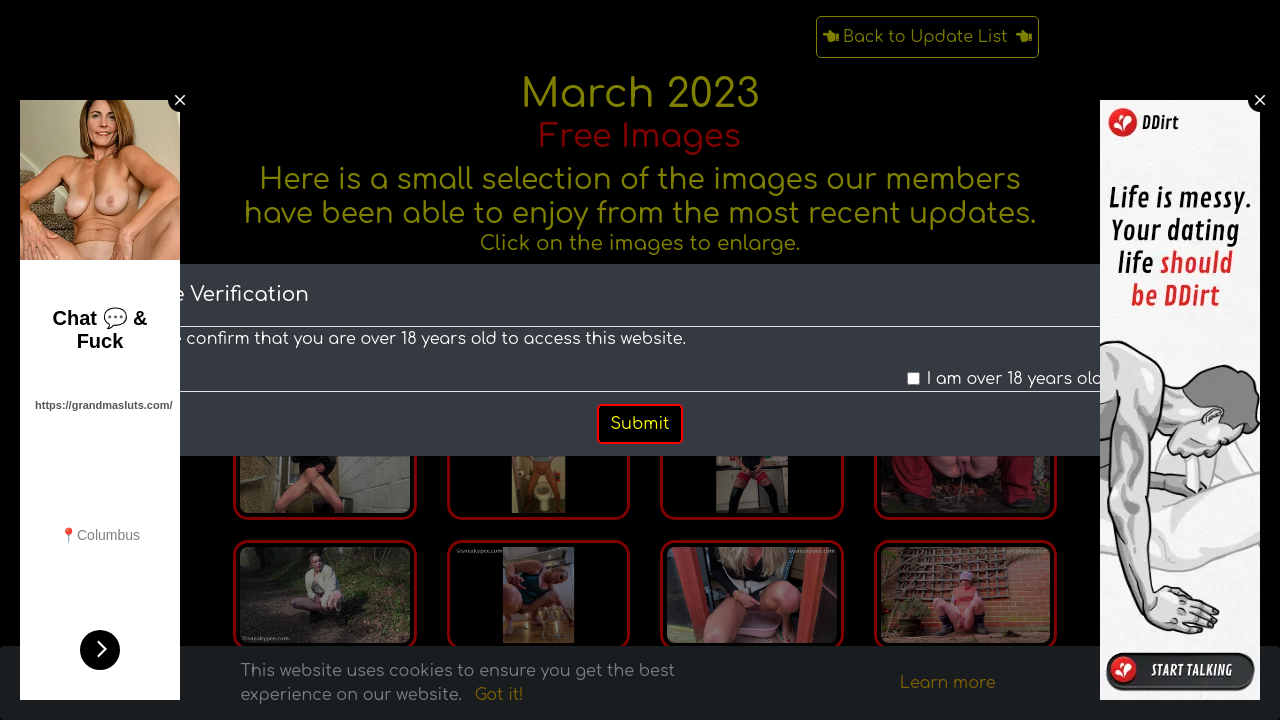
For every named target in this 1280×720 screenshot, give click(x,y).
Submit (640, 424)
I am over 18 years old (1015, 379)
